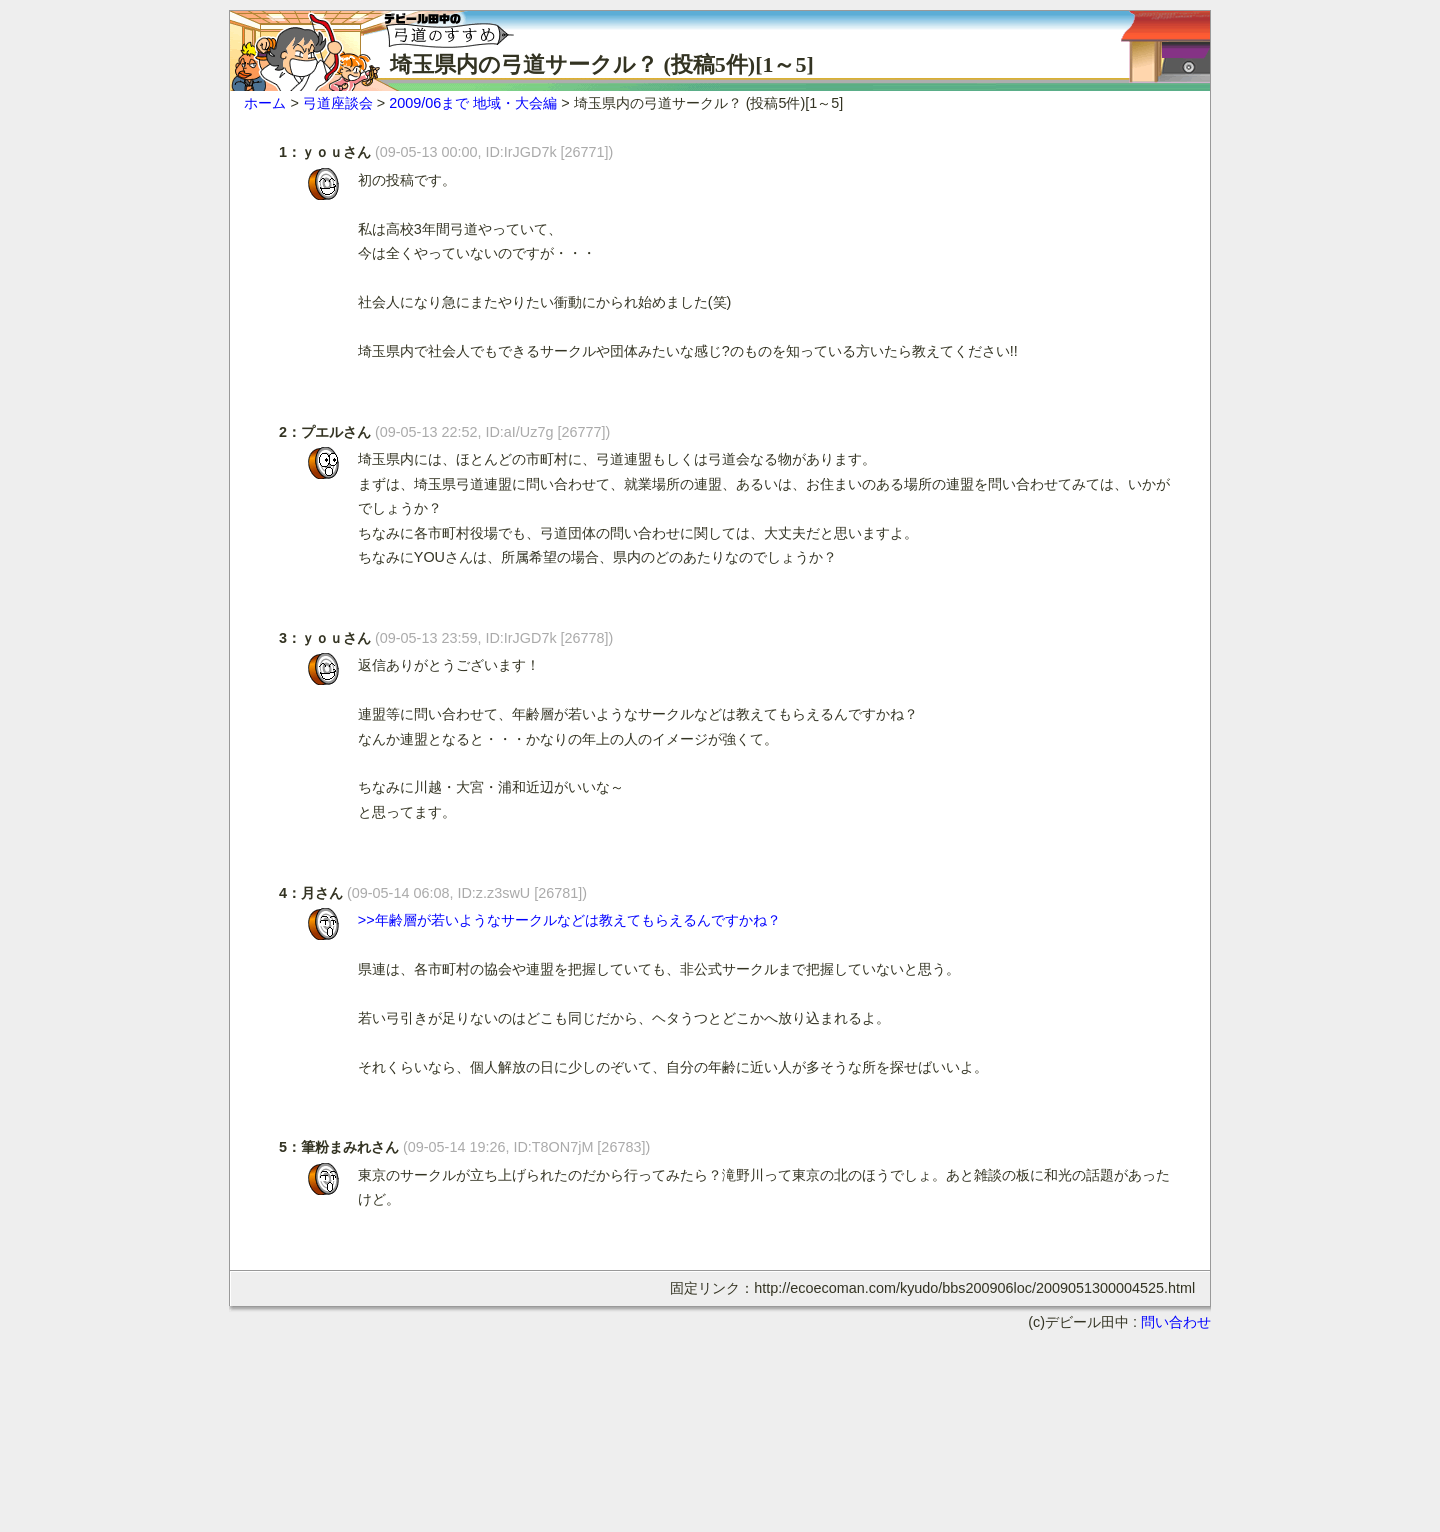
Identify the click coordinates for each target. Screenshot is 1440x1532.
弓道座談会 (338, 103)
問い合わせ (1176, 1322)
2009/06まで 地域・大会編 (473, 103)
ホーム (265, 103)
